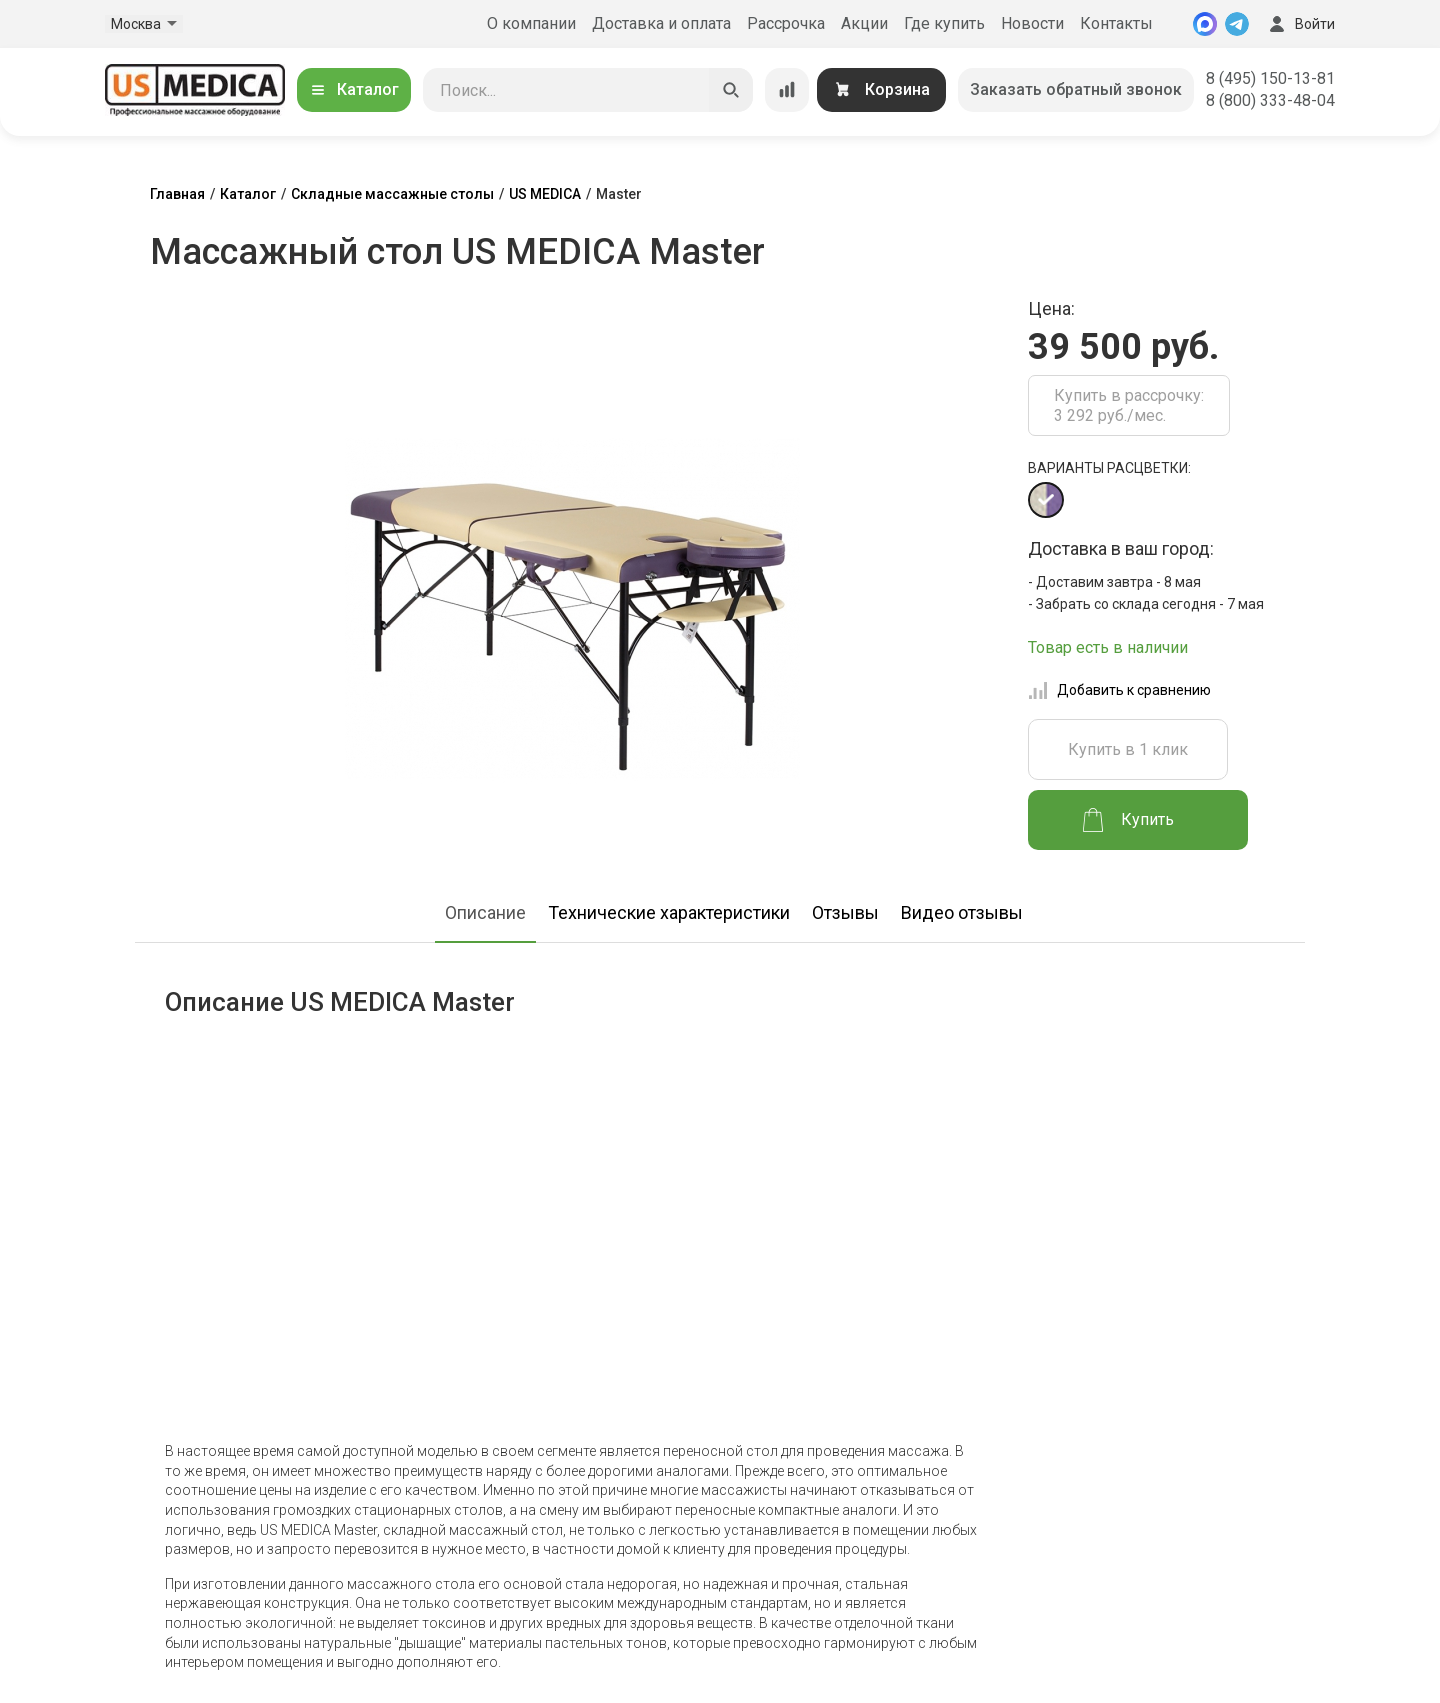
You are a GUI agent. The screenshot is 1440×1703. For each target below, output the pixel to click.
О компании (531, 23)
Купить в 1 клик (1128, 749)
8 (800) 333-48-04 (1270, 100)
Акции (864, 23)
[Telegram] (1237, 24)
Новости (1032, 23)
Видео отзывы (962, 912)
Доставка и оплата (661, 23)
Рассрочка (786, 23)
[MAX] (1205, 24)
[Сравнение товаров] (787, 90)
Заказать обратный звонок (1076, 89)
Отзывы (845, 912)
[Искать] (731, 90)
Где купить (944, 23)
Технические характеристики (669, 912)
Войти (1300, 24)
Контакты (1116, 23)
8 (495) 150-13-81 (1270, 78)
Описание (485, 912)
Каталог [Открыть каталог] (354, 89)
